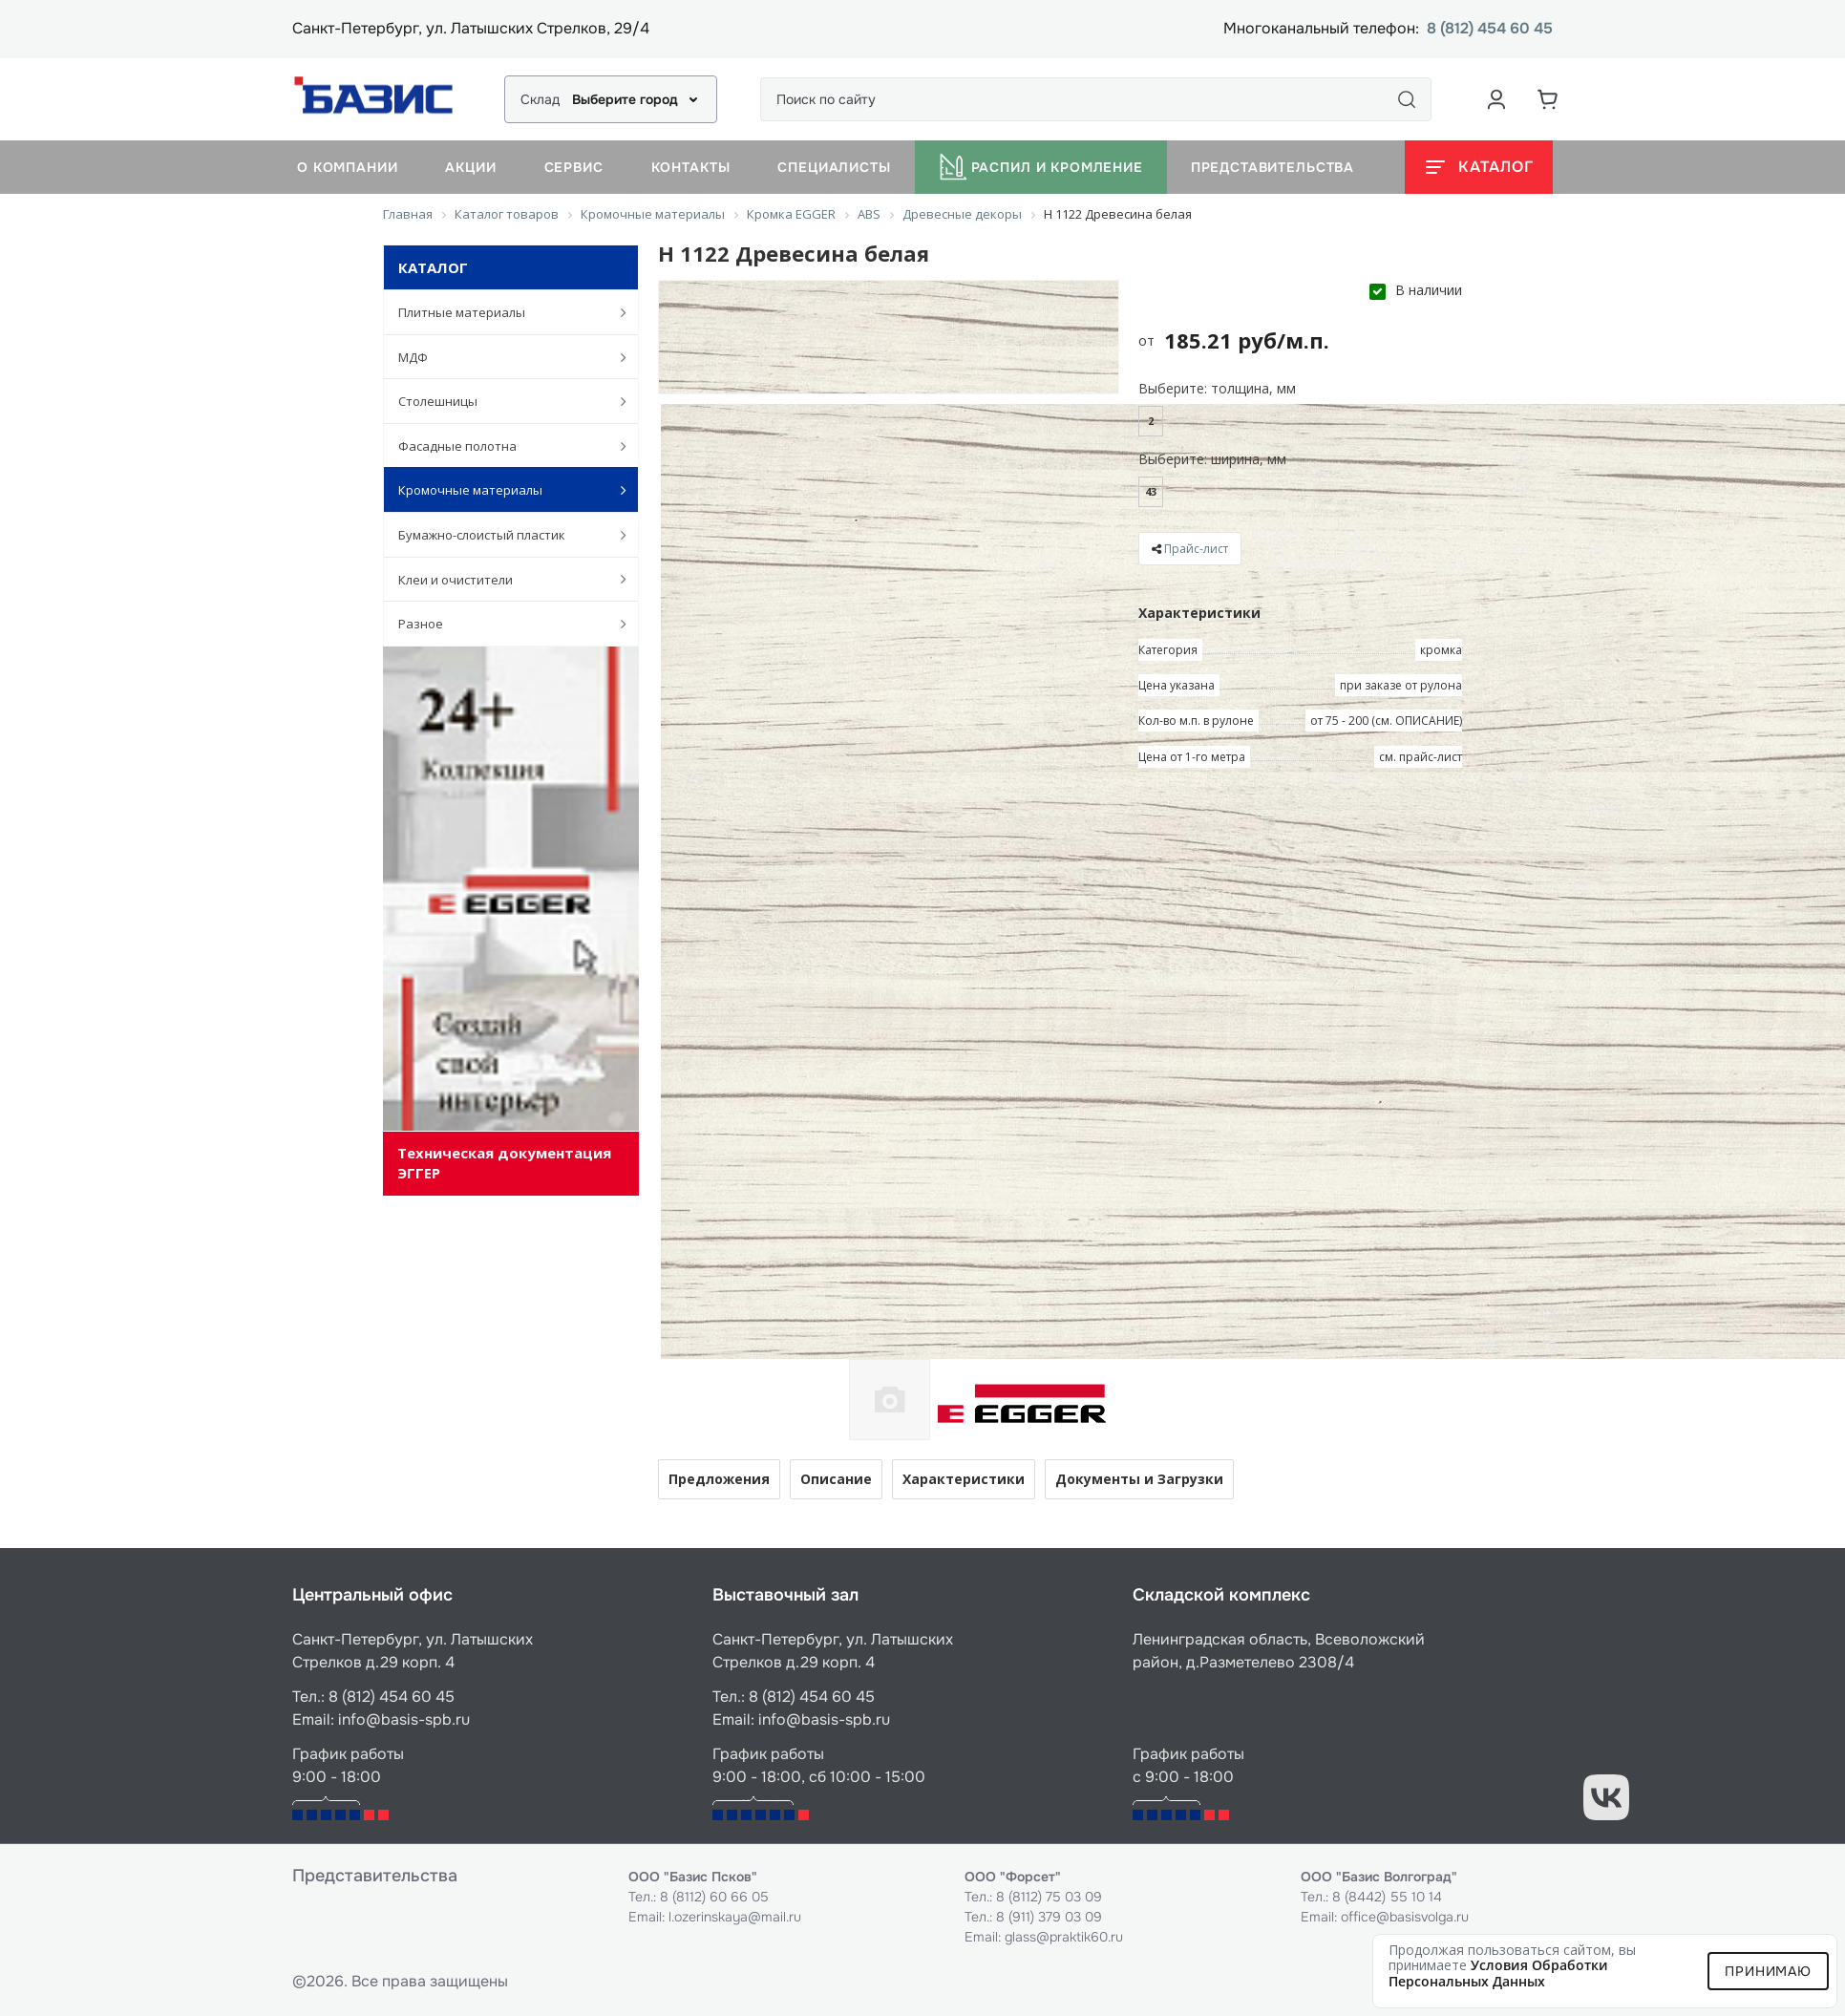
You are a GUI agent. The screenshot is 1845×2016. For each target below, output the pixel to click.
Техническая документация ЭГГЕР (504, 1162)
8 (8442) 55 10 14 (1387, 1896)
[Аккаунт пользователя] (1496, 99)
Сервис (574, 167)
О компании (347, 167)
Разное (502, 623)
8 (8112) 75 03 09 (1049, 1896)
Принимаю (1768, 1971)
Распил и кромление (1041, 167)
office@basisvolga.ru (1405, 1916)
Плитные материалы (502, 312)
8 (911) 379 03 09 (1049, 1916)
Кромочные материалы (502, 489)
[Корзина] (1548, 99)
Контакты (691, 167)
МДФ (502, 357)
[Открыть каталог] (1479, 167)
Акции (470, 167)
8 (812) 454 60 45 (1490, 29)
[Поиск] (1406, 99)
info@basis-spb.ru (404, 1719)
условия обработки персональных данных (1498, 1973)
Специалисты (833, 167)
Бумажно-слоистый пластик (502, 534)
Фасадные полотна (502, 446)
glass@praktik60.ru (1064, 1936)
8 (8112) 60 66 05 (714, 1896)
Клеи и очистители (502, 578)
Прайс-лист (1196, 549)
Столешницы (502, 401)
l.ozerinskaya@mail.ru (734, 1916)
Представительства (1272, 167)
